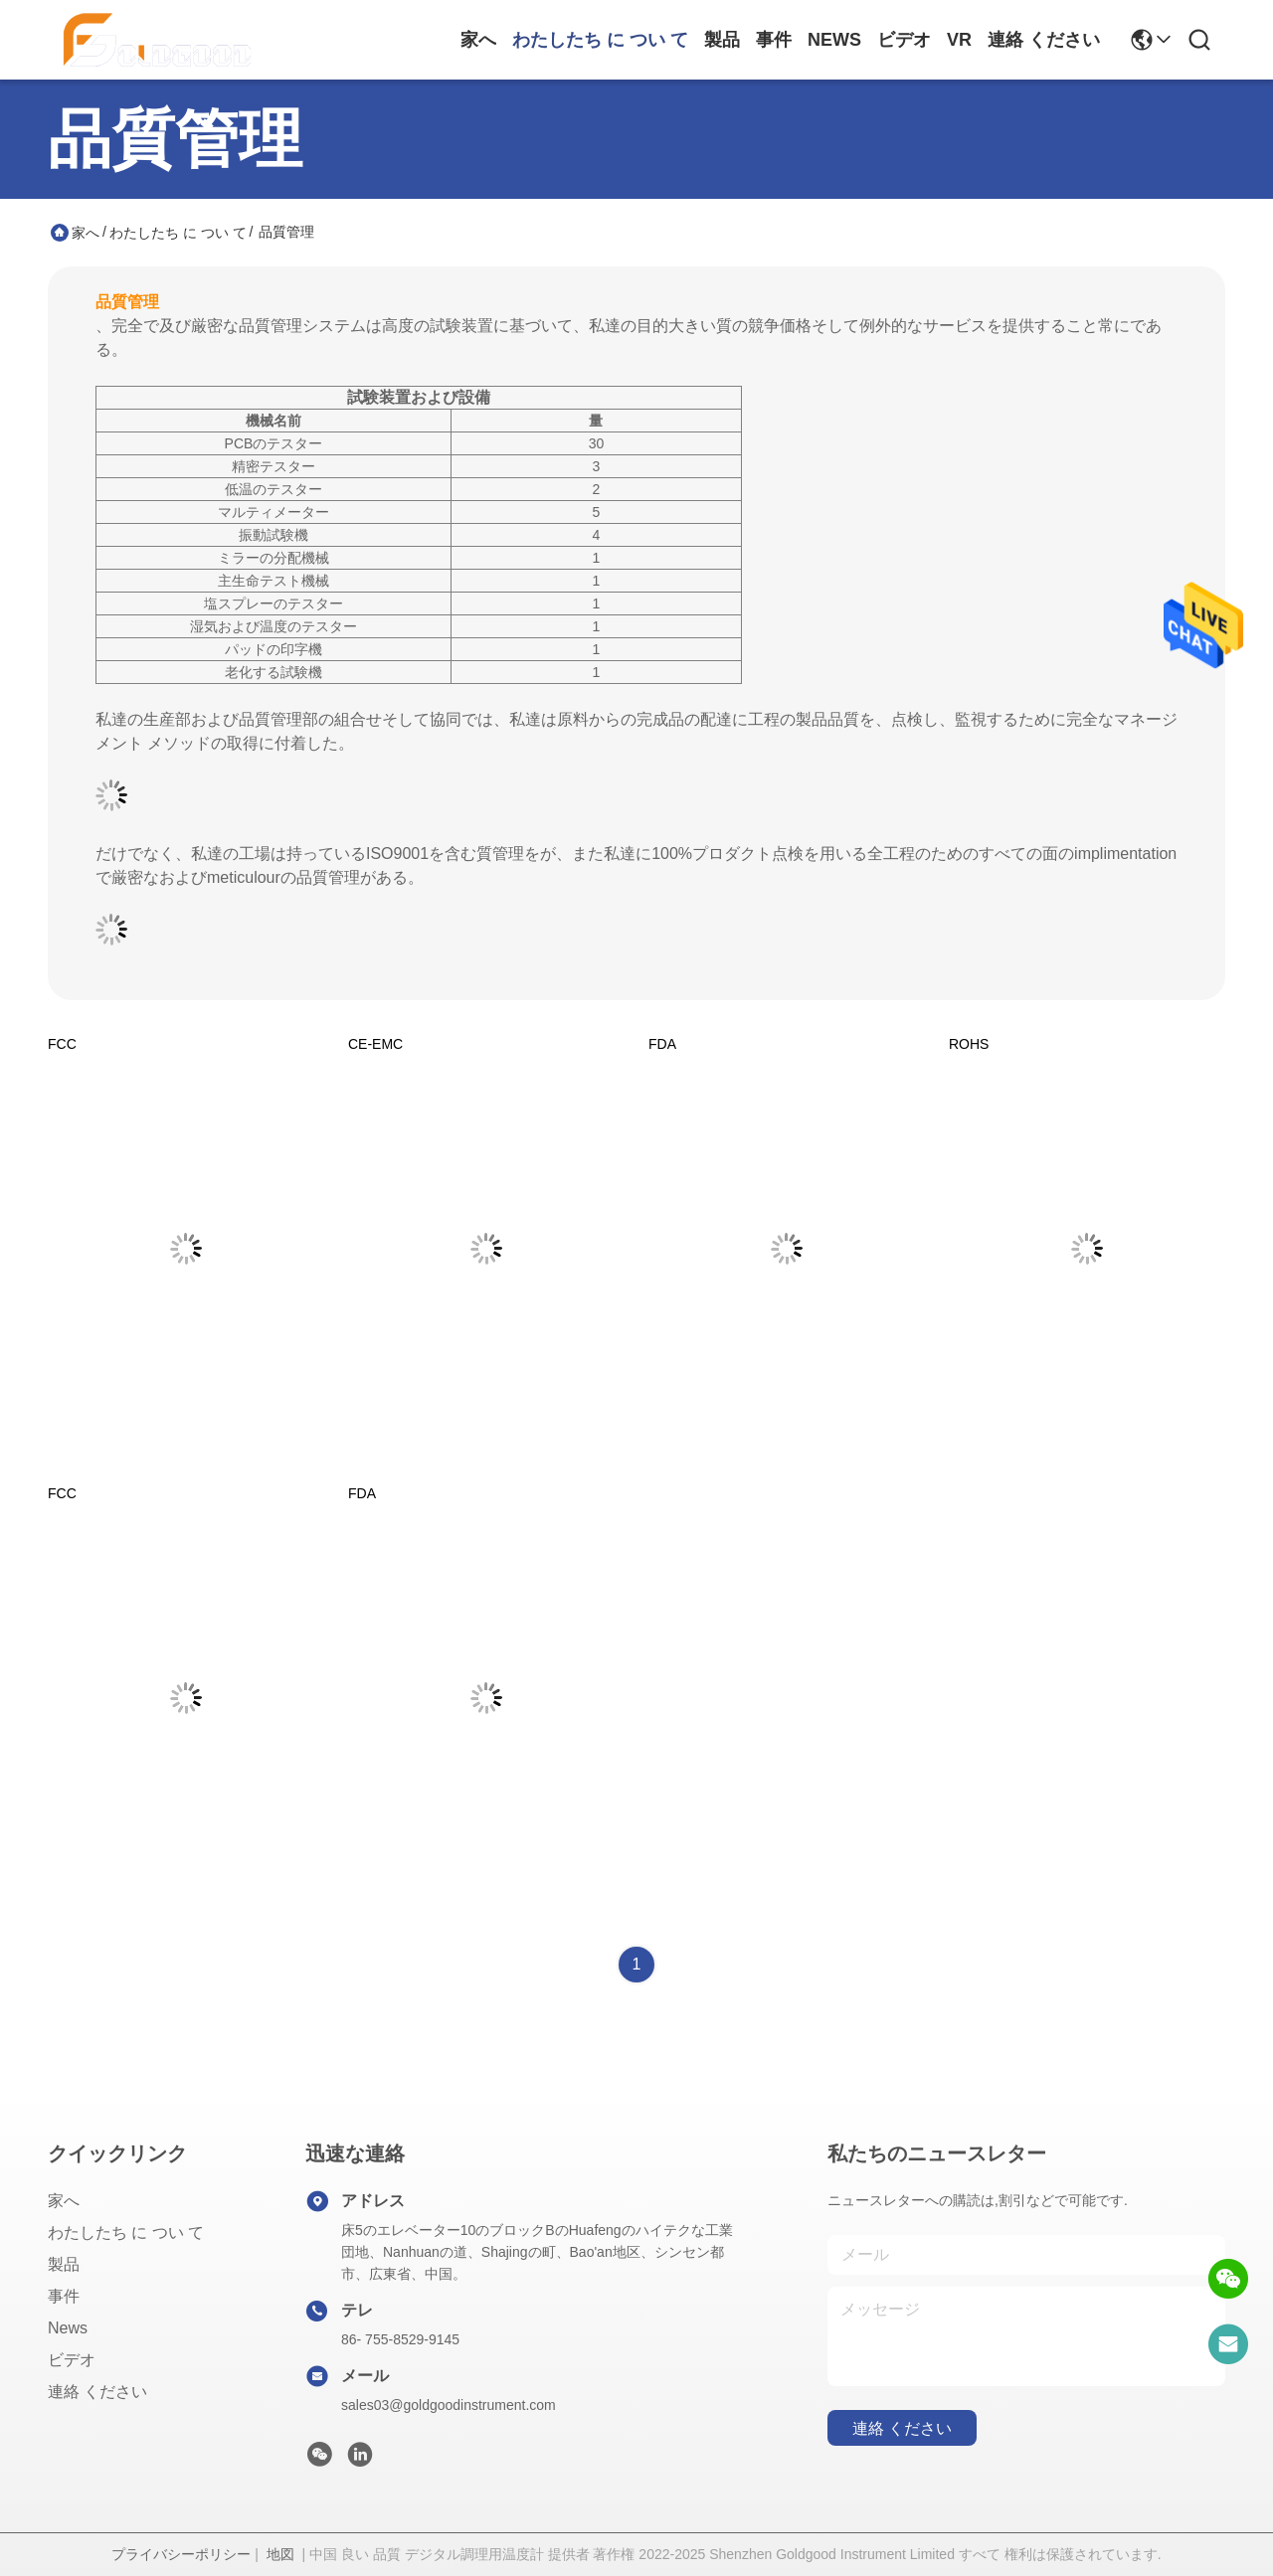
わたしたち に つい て (600, 40)
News (834, 40)
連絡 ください (1044, 40)
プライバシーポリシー (181, 2554)
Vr (959, 40)
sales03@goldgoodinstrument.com (448, 2405)
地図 (280, 2554)
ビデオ (904, 40)
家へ (478, 40)
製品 (722, 40)
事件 (774, 40)
